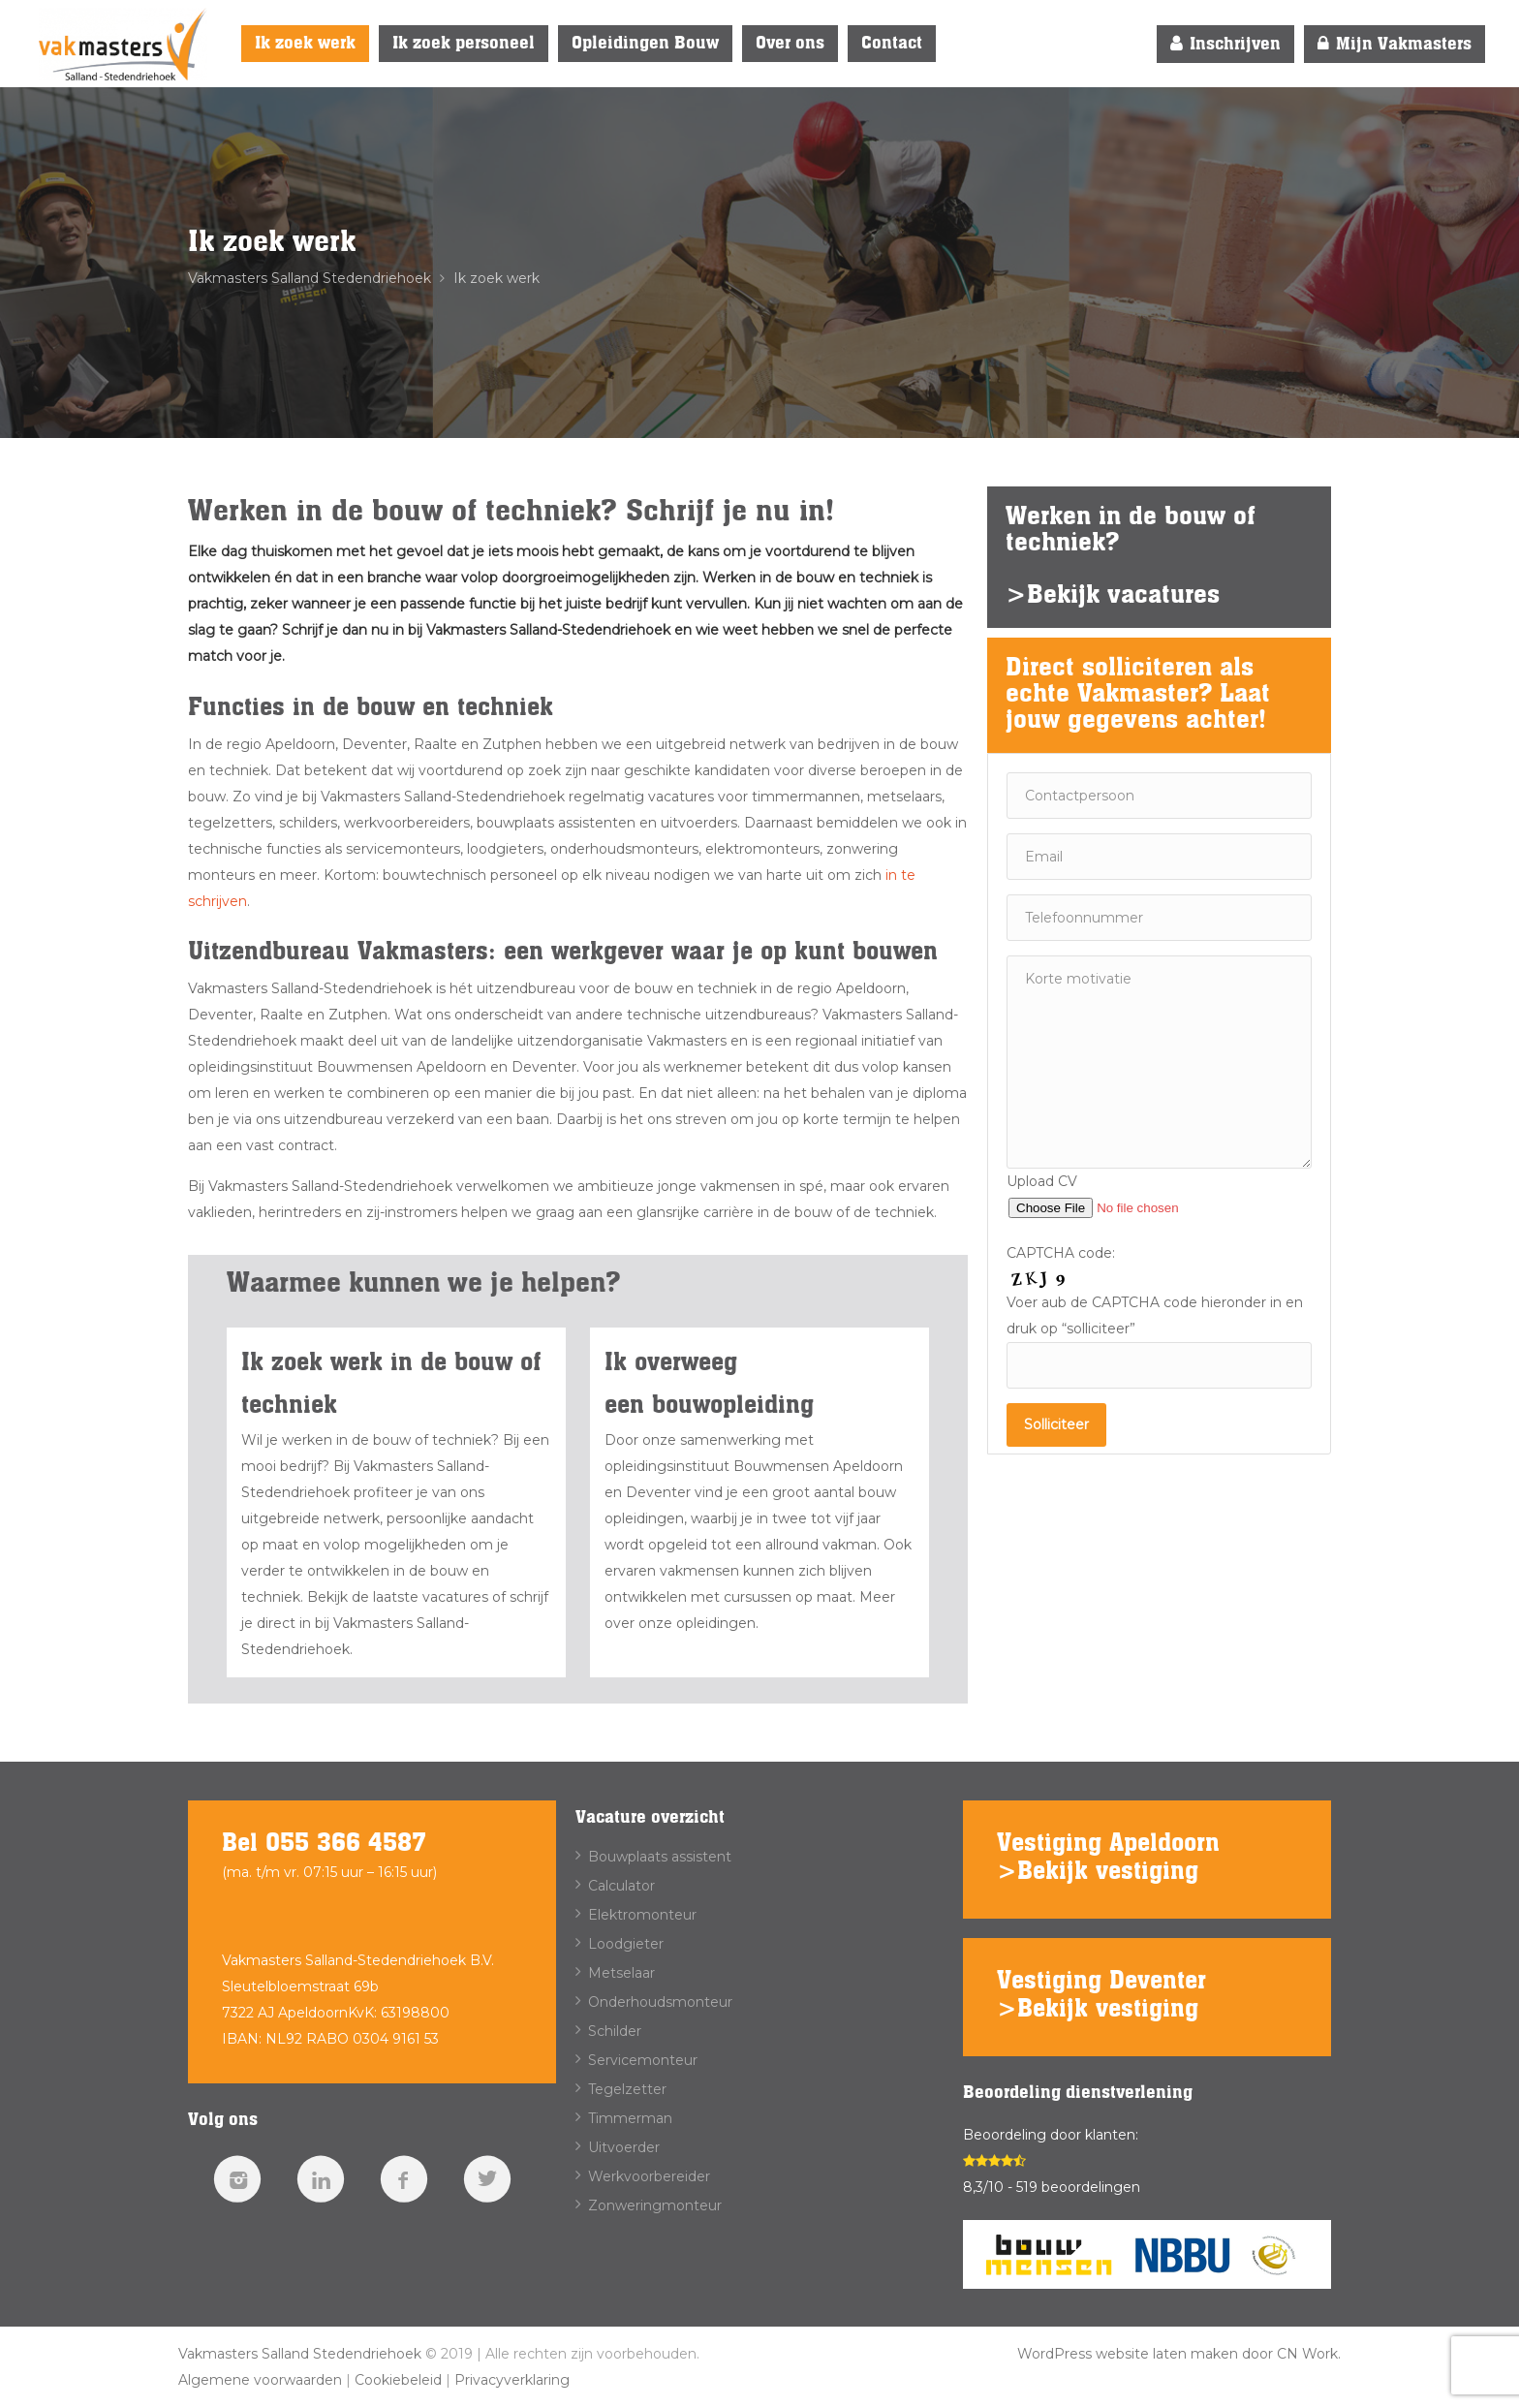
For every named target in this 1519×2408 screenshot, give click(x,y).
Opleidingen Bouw (645, 43)
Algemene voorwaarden (260, 2380)
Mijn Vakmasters (1395, 44)
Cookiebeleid (398, 2380)
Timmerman (630, 2118)
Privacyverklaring (512, 2380)
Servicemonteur (643, 2060)
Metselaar (621, 1973)
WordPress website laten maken (1127, 2353)
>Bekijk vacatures (1113, 596)
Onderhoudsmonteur (660, 2002)
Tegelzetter (627, 2089)
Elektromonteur (642, 1914)
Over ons (790, 43)
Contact (891, 43)
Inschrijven (1225, 44)
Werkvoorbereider (649, 2176)
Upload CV (1130, 1194)
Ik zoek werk (305, 43)
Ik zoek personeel (463, 43)
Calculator (621, 1885)
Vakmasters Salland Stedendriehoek (299, 2353)
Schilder (614, 2031)
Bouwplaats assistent (659, 1856)
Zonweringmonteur (655, 2205)
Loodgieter (626, 1944)
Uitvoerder (624, 2147)
